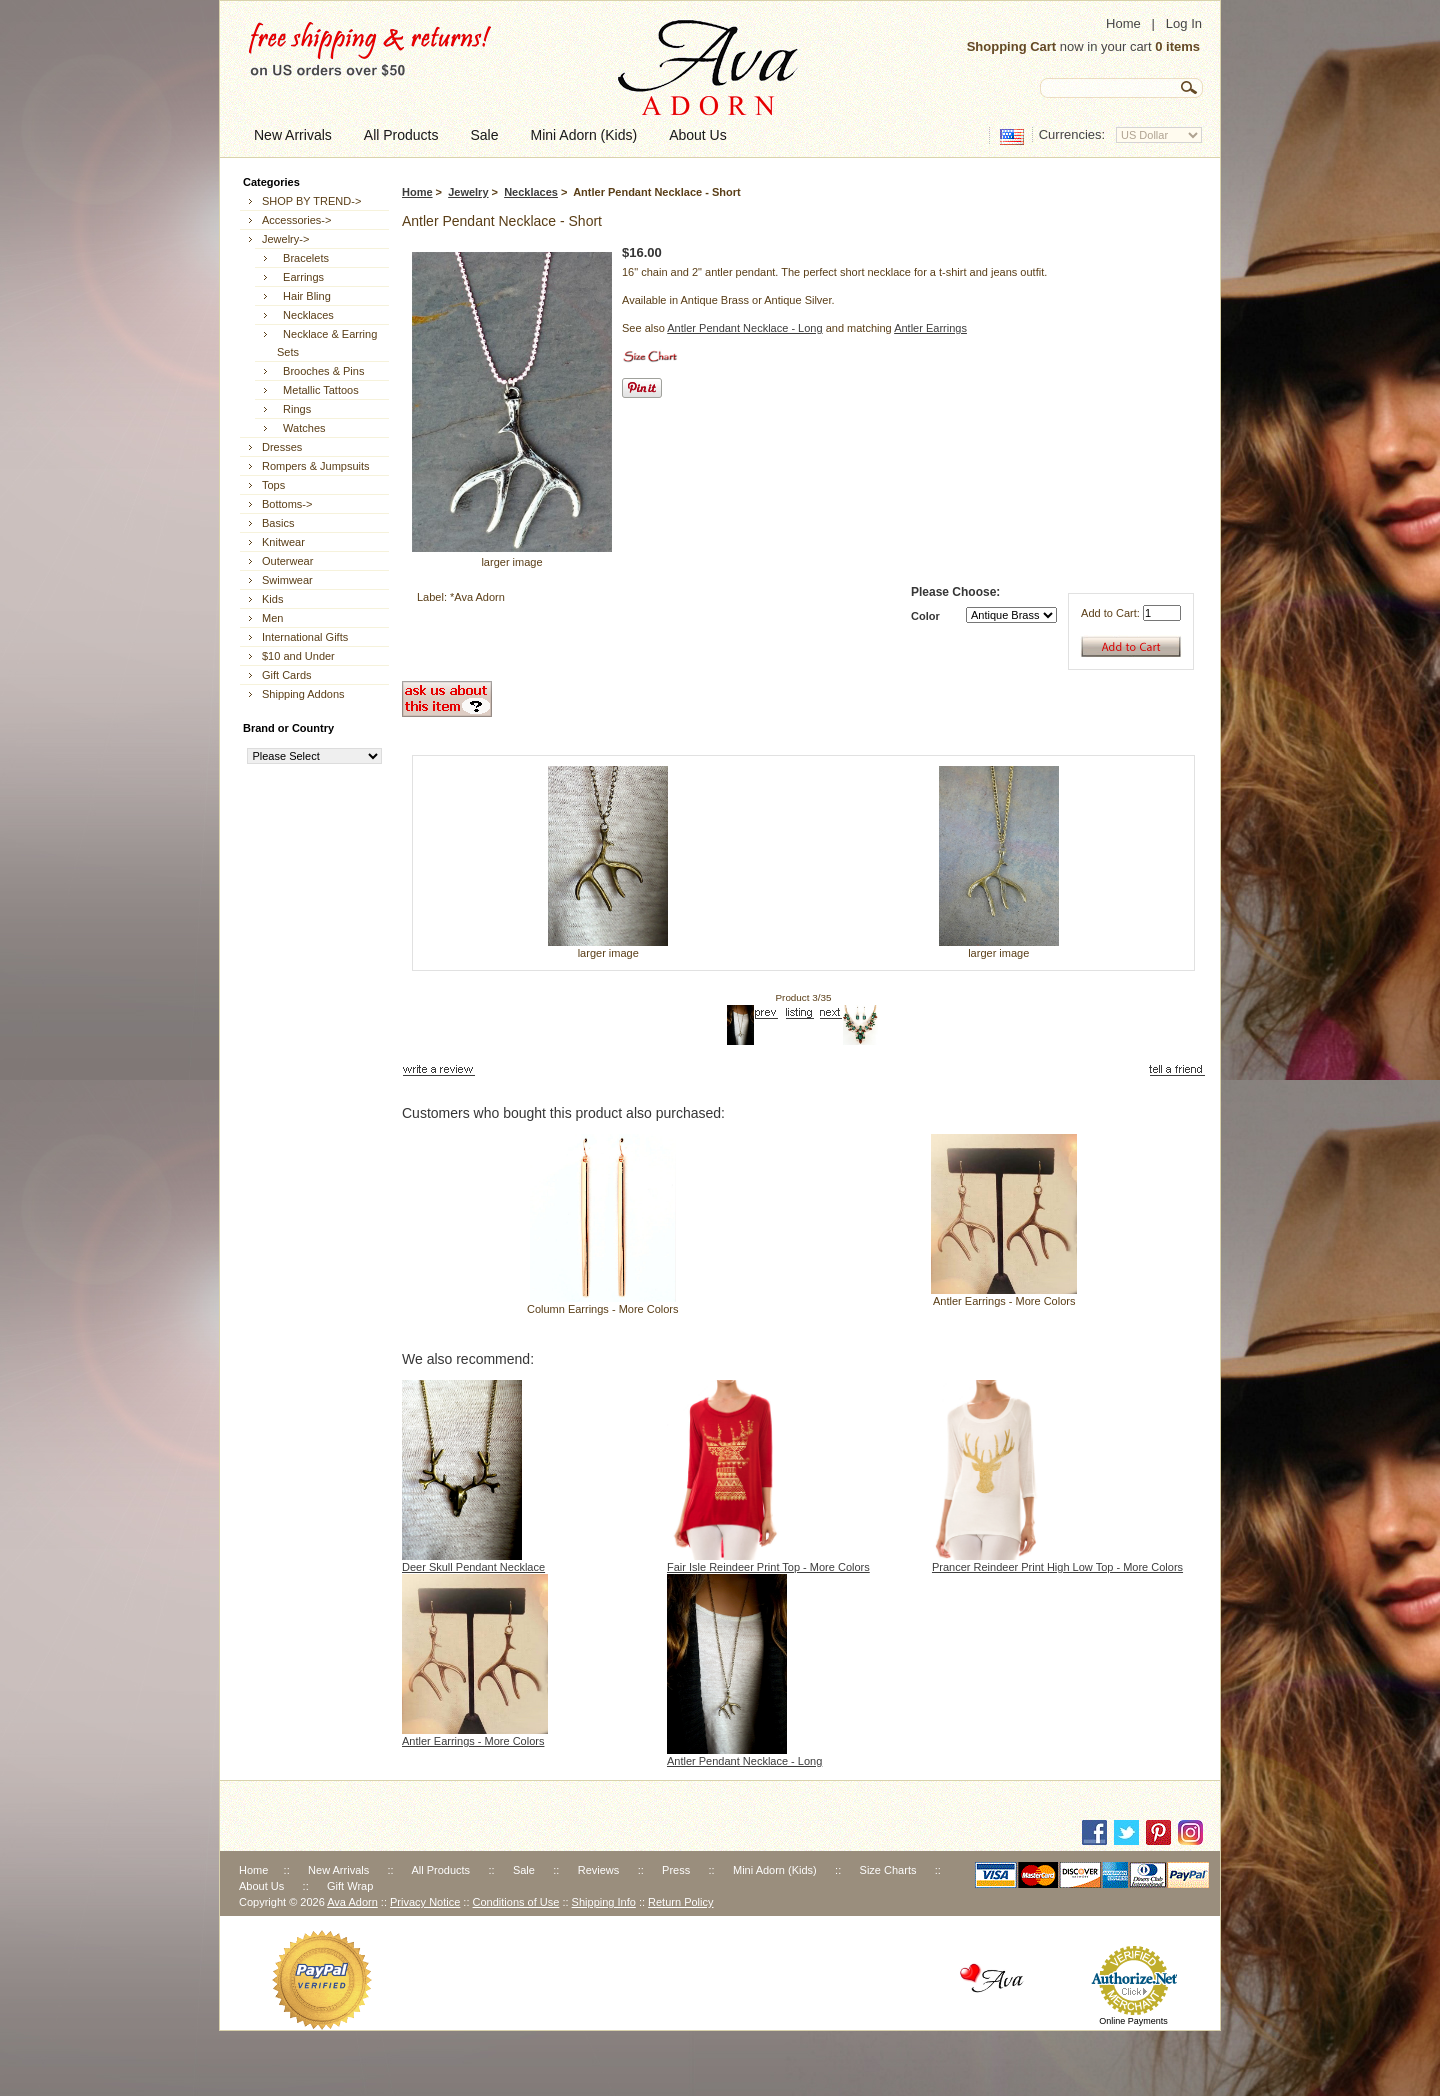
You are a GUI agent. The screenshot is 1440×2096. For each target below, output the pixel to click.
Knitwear (283, 542)
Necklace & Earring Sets (327, 343)
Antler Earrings (930, 328)
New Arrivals (338, 1870)
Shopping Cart (1012, 46)
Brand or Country (288, 728)
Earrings (300, 277)
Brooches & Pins (320, 371)
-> (285, 239)
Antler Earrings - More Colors (1004, 1301)
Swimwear (287, 580)
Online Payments (1133, 2021)
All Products (440, 1870)
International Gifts (305, 637)
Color (925, 616)
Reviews (599, 1870)
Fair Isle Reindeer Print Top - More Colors (768, 1567)
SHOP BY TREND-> (311, 201)
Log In (1184, 23)
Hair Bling (304, 296)
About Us (261, 1886)
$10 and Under (298, 656)
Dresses (282, 447)
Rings (294, 409)
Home (1123, 23)
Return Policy (680, 1902)
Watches (301, 428)
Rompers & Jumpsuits (316, 466)
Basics (278, 523)
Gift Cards (287, 675)
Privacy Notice (425, 1902)
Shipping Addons (303, 694)
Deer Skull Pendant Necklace (473, 1567)
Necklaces (531, 192)
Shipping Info (604, 1902)
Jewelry (468, 192)
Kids (272, 599)
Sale (524, 1870)
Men (272, 618)
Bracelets (303, 258)
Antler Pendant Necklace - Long (744, 328)
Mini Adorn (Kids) (775, 1870)
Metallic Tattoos (318, 390)
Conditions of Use (516, 1902)
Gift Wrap (350, 1886)
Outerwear (287, 561)
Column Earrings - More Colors (603, 1309)
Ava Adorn (352, 1902)
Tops (273, 485)
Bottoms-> (287, 504)
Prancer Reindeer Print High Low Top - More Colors (1057, 1567)
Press (676, 1870)
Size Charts (888, 1870)
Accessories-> (296, 220)
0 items (1177, 46)
